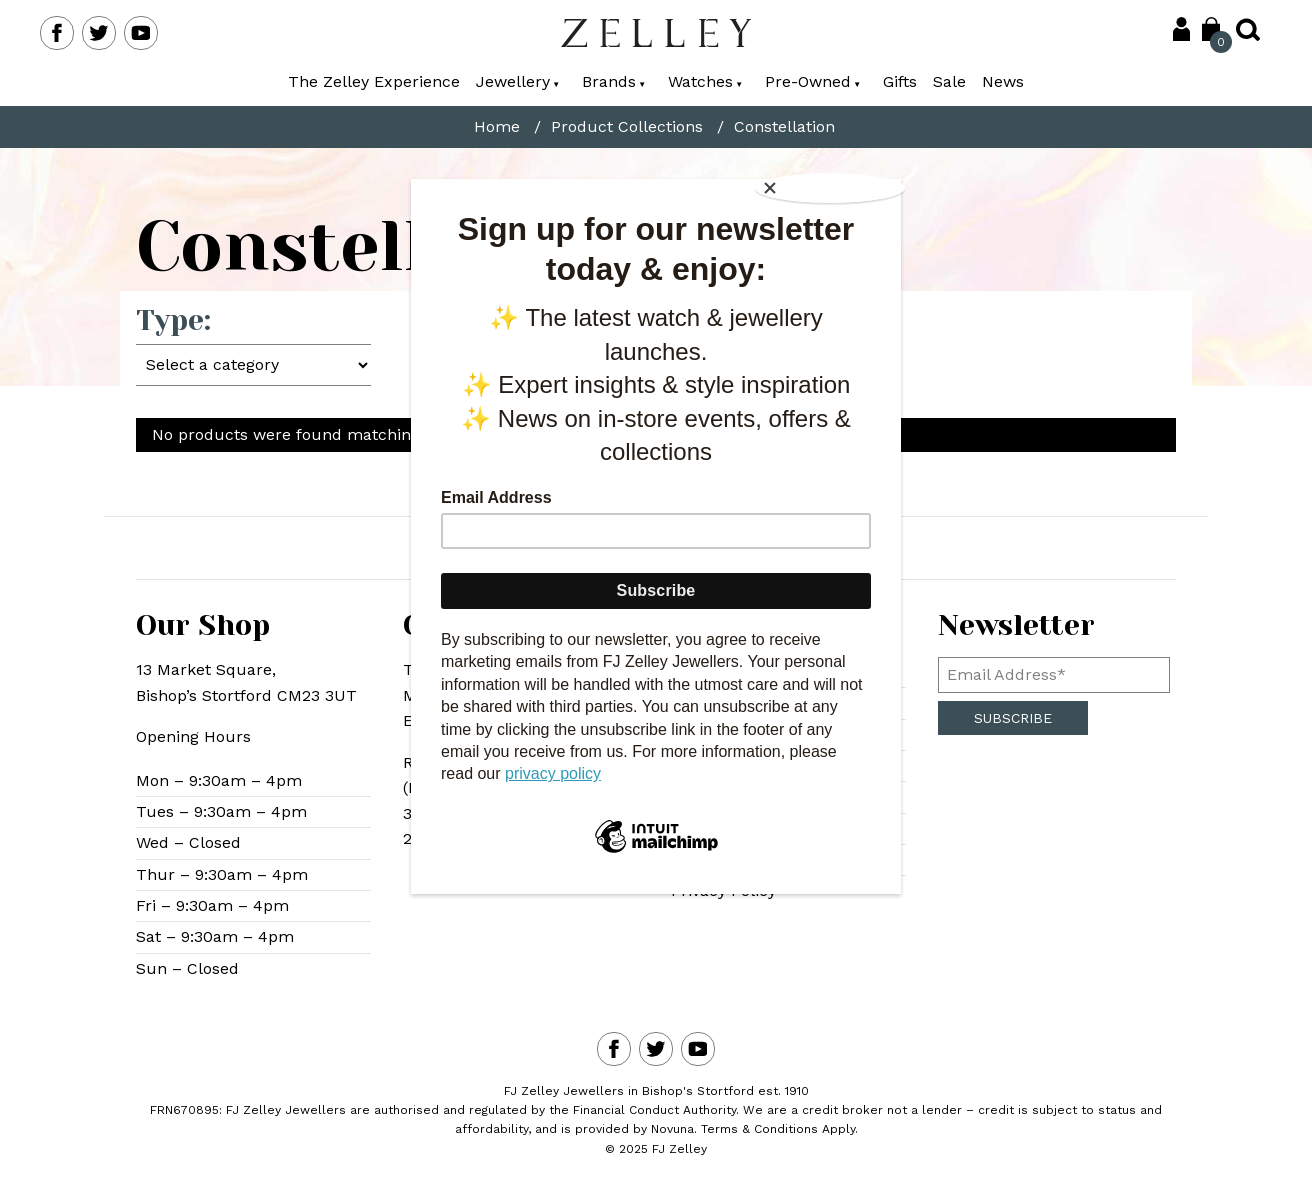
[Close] (836, 184)
